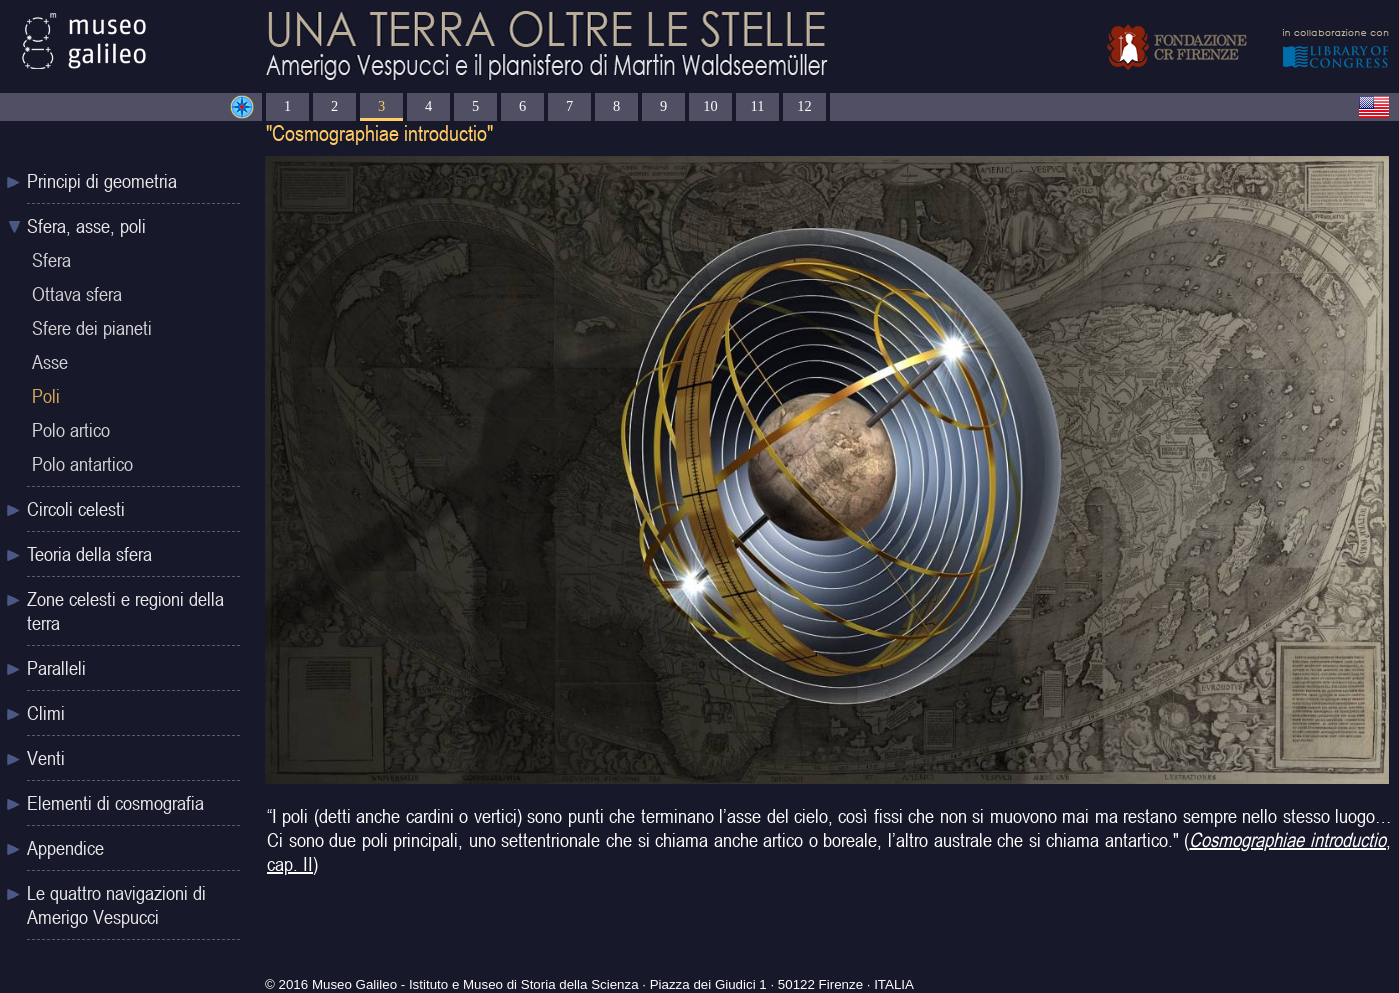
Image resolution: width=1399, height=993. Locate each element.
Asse (50, 362)
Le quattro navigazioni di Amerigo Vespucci (116, 905)
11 (758, 106)
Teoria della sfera (89, 554)
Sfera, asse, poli (86, 226)
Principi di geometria (102, 181)
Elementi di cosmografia (115, 803)
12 (804, 106)
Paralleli (56, 668)
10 (710, 106)
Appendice (65, 848)
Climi (46, 713)
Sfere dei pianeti (92, 328)
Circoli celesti (76, 509)
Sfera (51, 260)
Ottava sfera (77, 294)
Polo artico (71, 430)
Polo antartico (82, 464)
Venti (46, 758)
